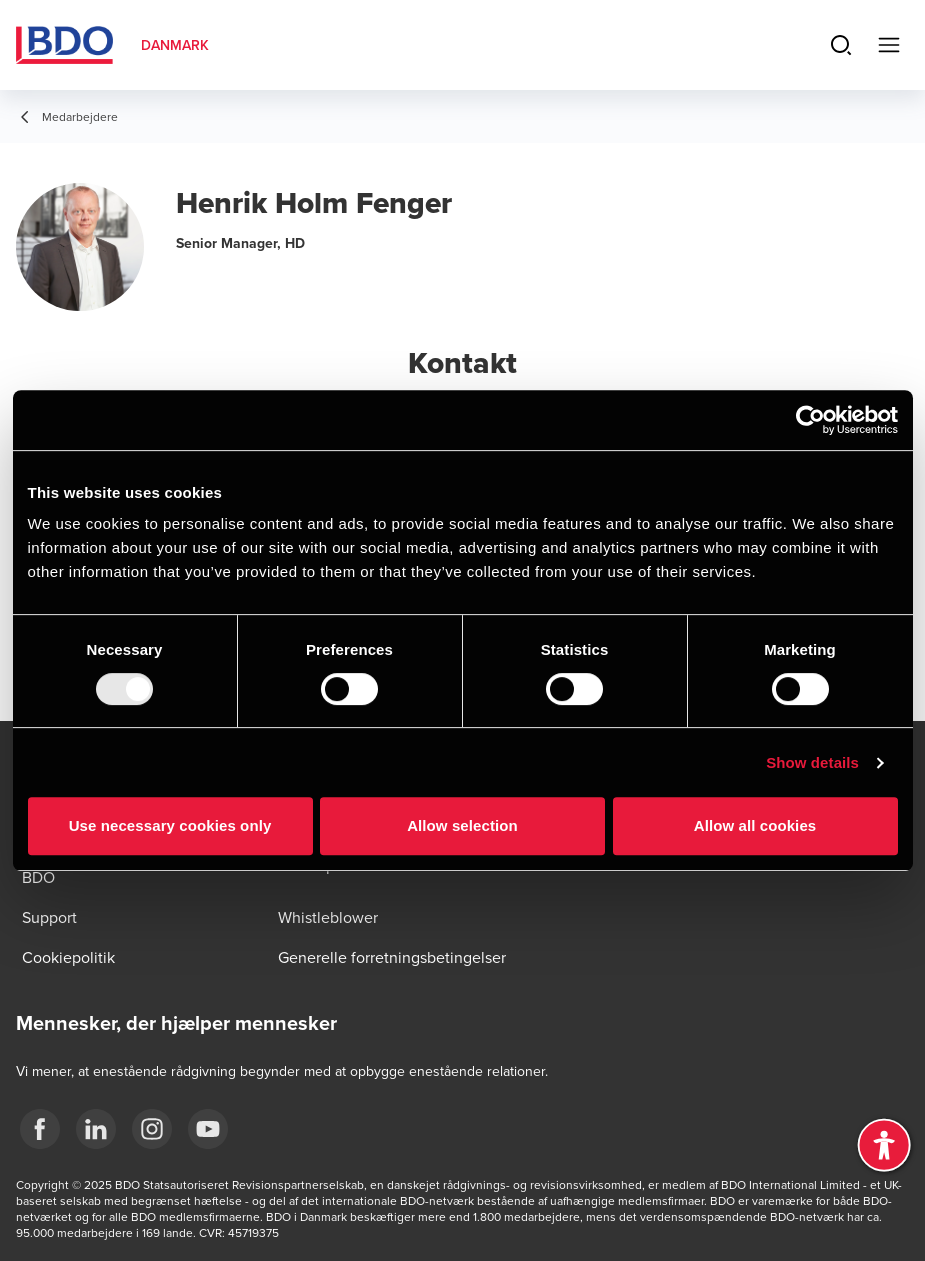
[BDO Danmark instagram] (152, 1129)
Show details (812, 762)
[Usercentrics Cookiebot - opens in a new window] (810, 420)
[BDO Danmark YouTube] (208, 1129)
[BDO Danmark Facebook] (40, 1129)
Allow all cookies (755, 825)
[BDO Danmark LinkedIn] (96, 1129)
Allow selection (462, 825)
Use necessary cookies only (170, 825)
